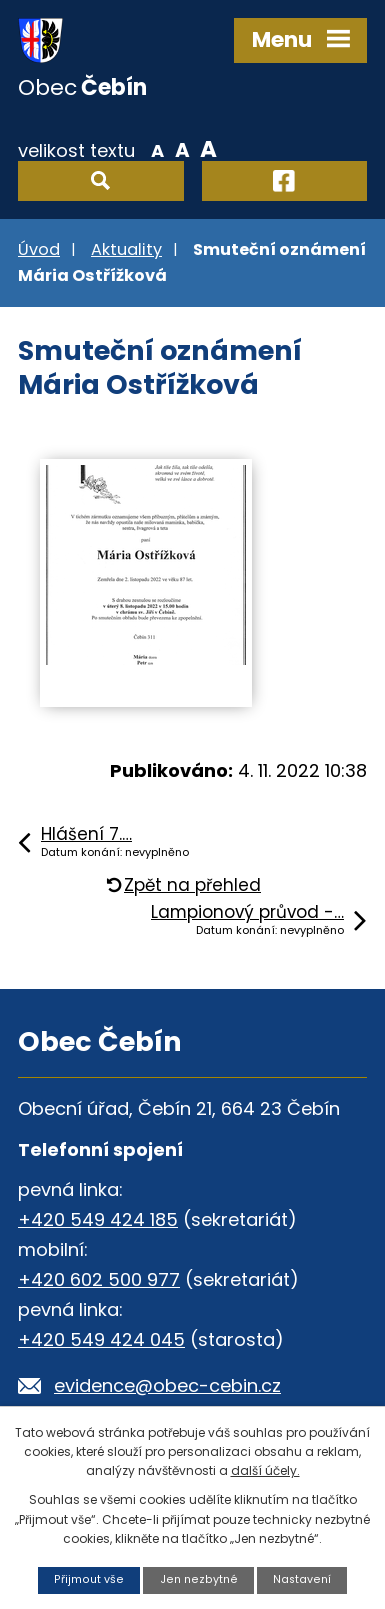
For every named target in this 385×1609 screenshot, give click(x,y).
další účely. (265, 1470)
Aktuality (126, 249)
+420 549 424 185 (98, 1219)
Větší (208, 149)
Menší (157, 149)
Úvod (39, 249)
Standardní (182, 149)
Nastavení (302, 1579)
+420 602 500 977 (99, 1279)
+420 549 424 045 (101, 1339)
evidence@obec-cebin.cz (167, 1385)
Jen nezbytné (199, 1579)
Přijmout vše (89, 1579)
